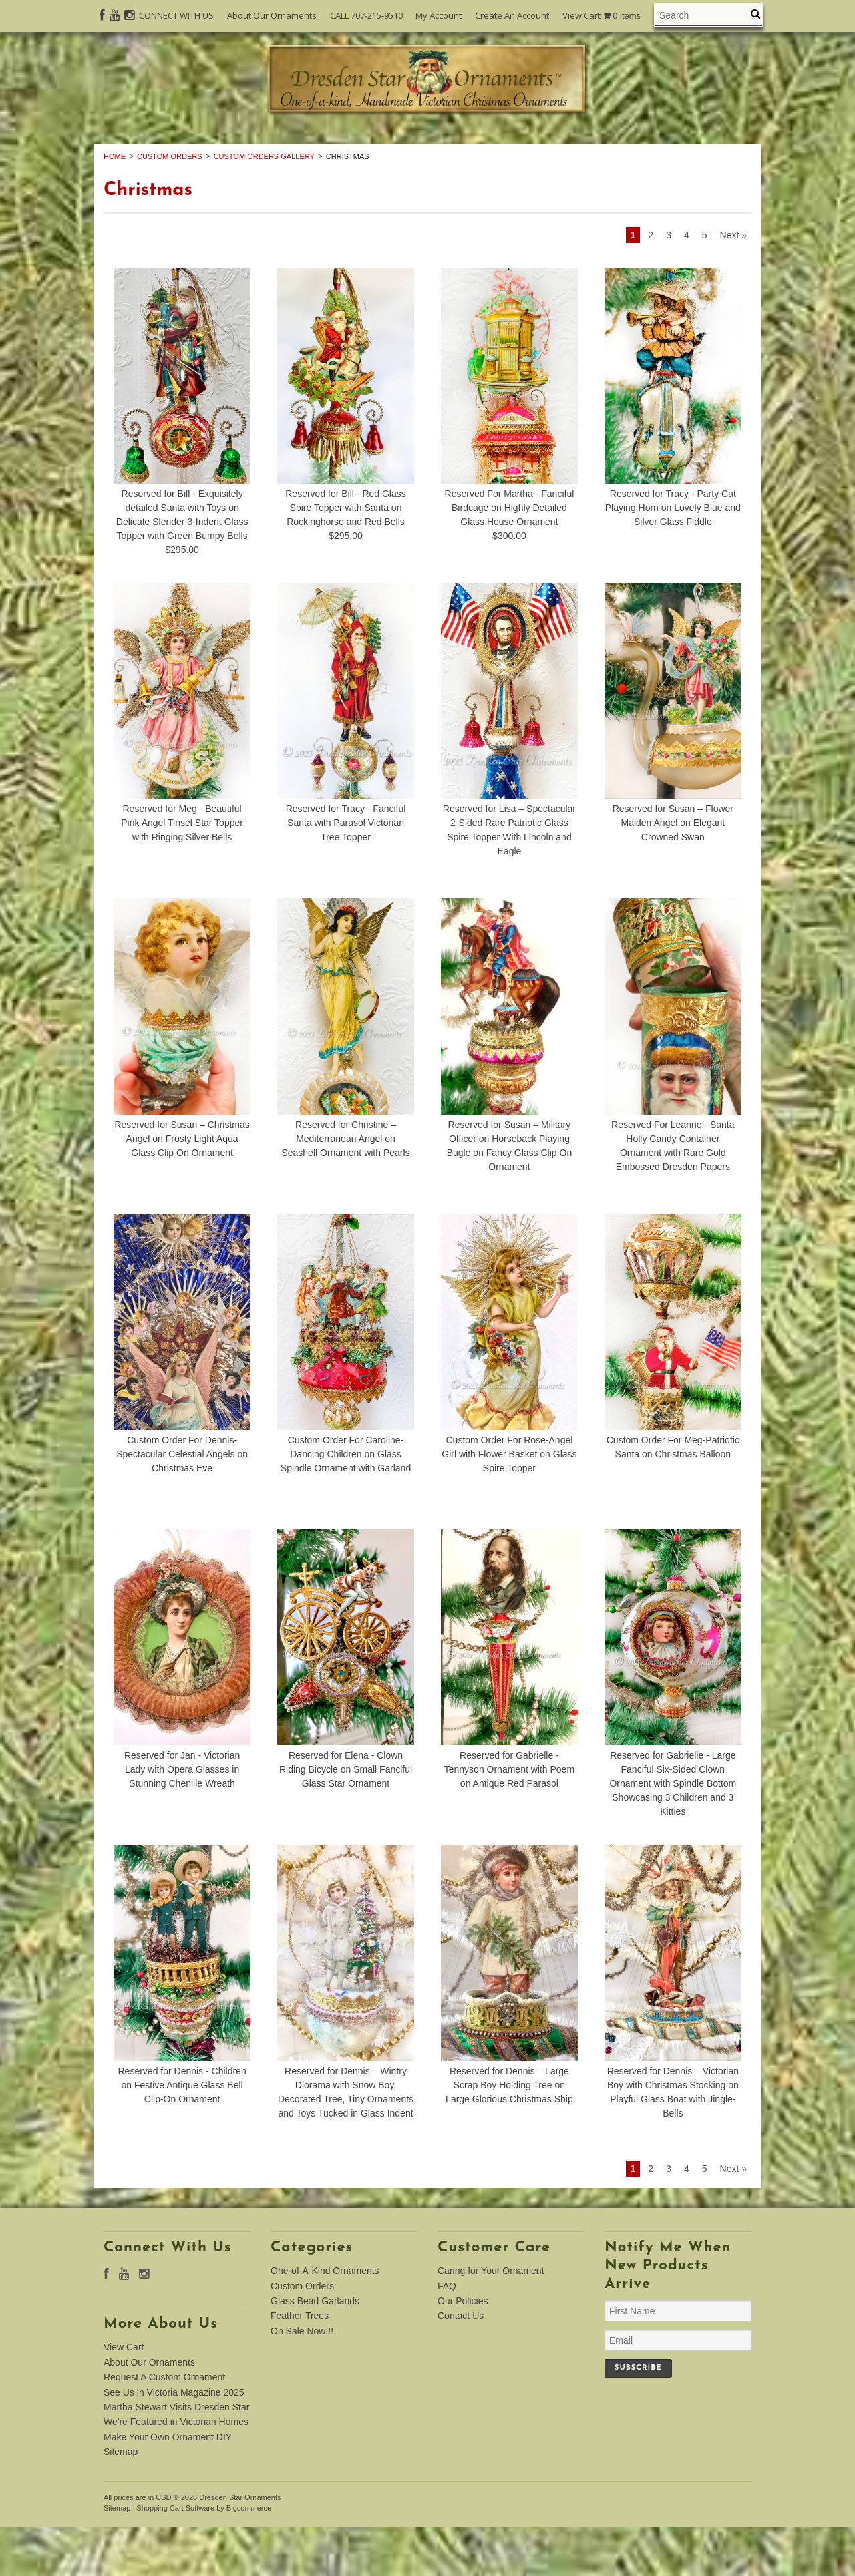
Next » (733, 284)
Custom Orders (387, 148)
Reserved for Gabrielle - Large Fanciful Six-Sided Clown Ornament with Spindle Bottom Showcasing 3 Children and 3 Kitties (672, 1832)
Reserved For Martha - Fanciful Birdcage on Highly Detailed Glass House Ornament (509, 557)
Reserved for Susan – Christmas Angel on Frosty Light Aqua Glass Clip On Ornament (181, 1187)
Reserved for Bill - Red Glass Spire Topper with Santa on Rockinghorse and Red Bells (345, 557)
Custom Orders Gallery (264, 205)
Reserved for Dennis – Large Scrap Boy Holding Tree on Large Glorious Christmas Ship (509, 2134)
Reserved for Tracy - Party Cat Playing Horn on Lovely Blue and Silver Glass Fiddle (673, 557)
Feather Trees (676, 148)
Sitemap (121, 2501)
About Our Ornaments (272, 15)
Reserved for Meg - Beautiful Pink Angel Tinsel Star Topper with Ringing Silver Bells (182, 872)
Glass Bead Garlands (534, 148)
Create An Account (512, 15)
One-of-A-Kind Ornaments (222, 148)
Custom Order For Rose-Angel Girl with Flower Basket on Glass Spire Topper (509, 1503)
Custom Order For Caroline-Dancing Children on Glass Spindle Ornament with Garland (346, 1503)
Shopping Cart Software (175, 2557)
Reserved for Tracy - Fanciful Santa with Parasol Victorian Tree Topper (346, 872)
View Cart (601, 15)
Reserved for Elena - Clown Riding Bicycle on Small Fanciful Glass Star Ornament (345, 1818)
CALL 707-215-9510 (366, 15)
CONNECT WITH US (176, 15)
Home (115, 205)
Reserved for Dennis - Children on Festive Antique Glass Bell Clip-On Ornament (182, 2134)
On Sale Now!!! (427, 163)
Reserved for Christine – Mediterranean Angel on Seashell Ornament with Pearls (345, 1187)
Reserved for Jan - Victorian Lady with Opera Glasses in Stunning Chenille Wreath (182, 1818)
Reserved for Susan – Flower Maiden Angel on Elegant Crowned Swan (673, 872)
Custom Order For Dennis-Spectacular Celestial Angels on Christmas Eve (182, 1503)
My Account (438, 15)
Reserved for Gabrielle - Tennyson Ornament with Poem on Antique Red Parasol (509, 1818)
